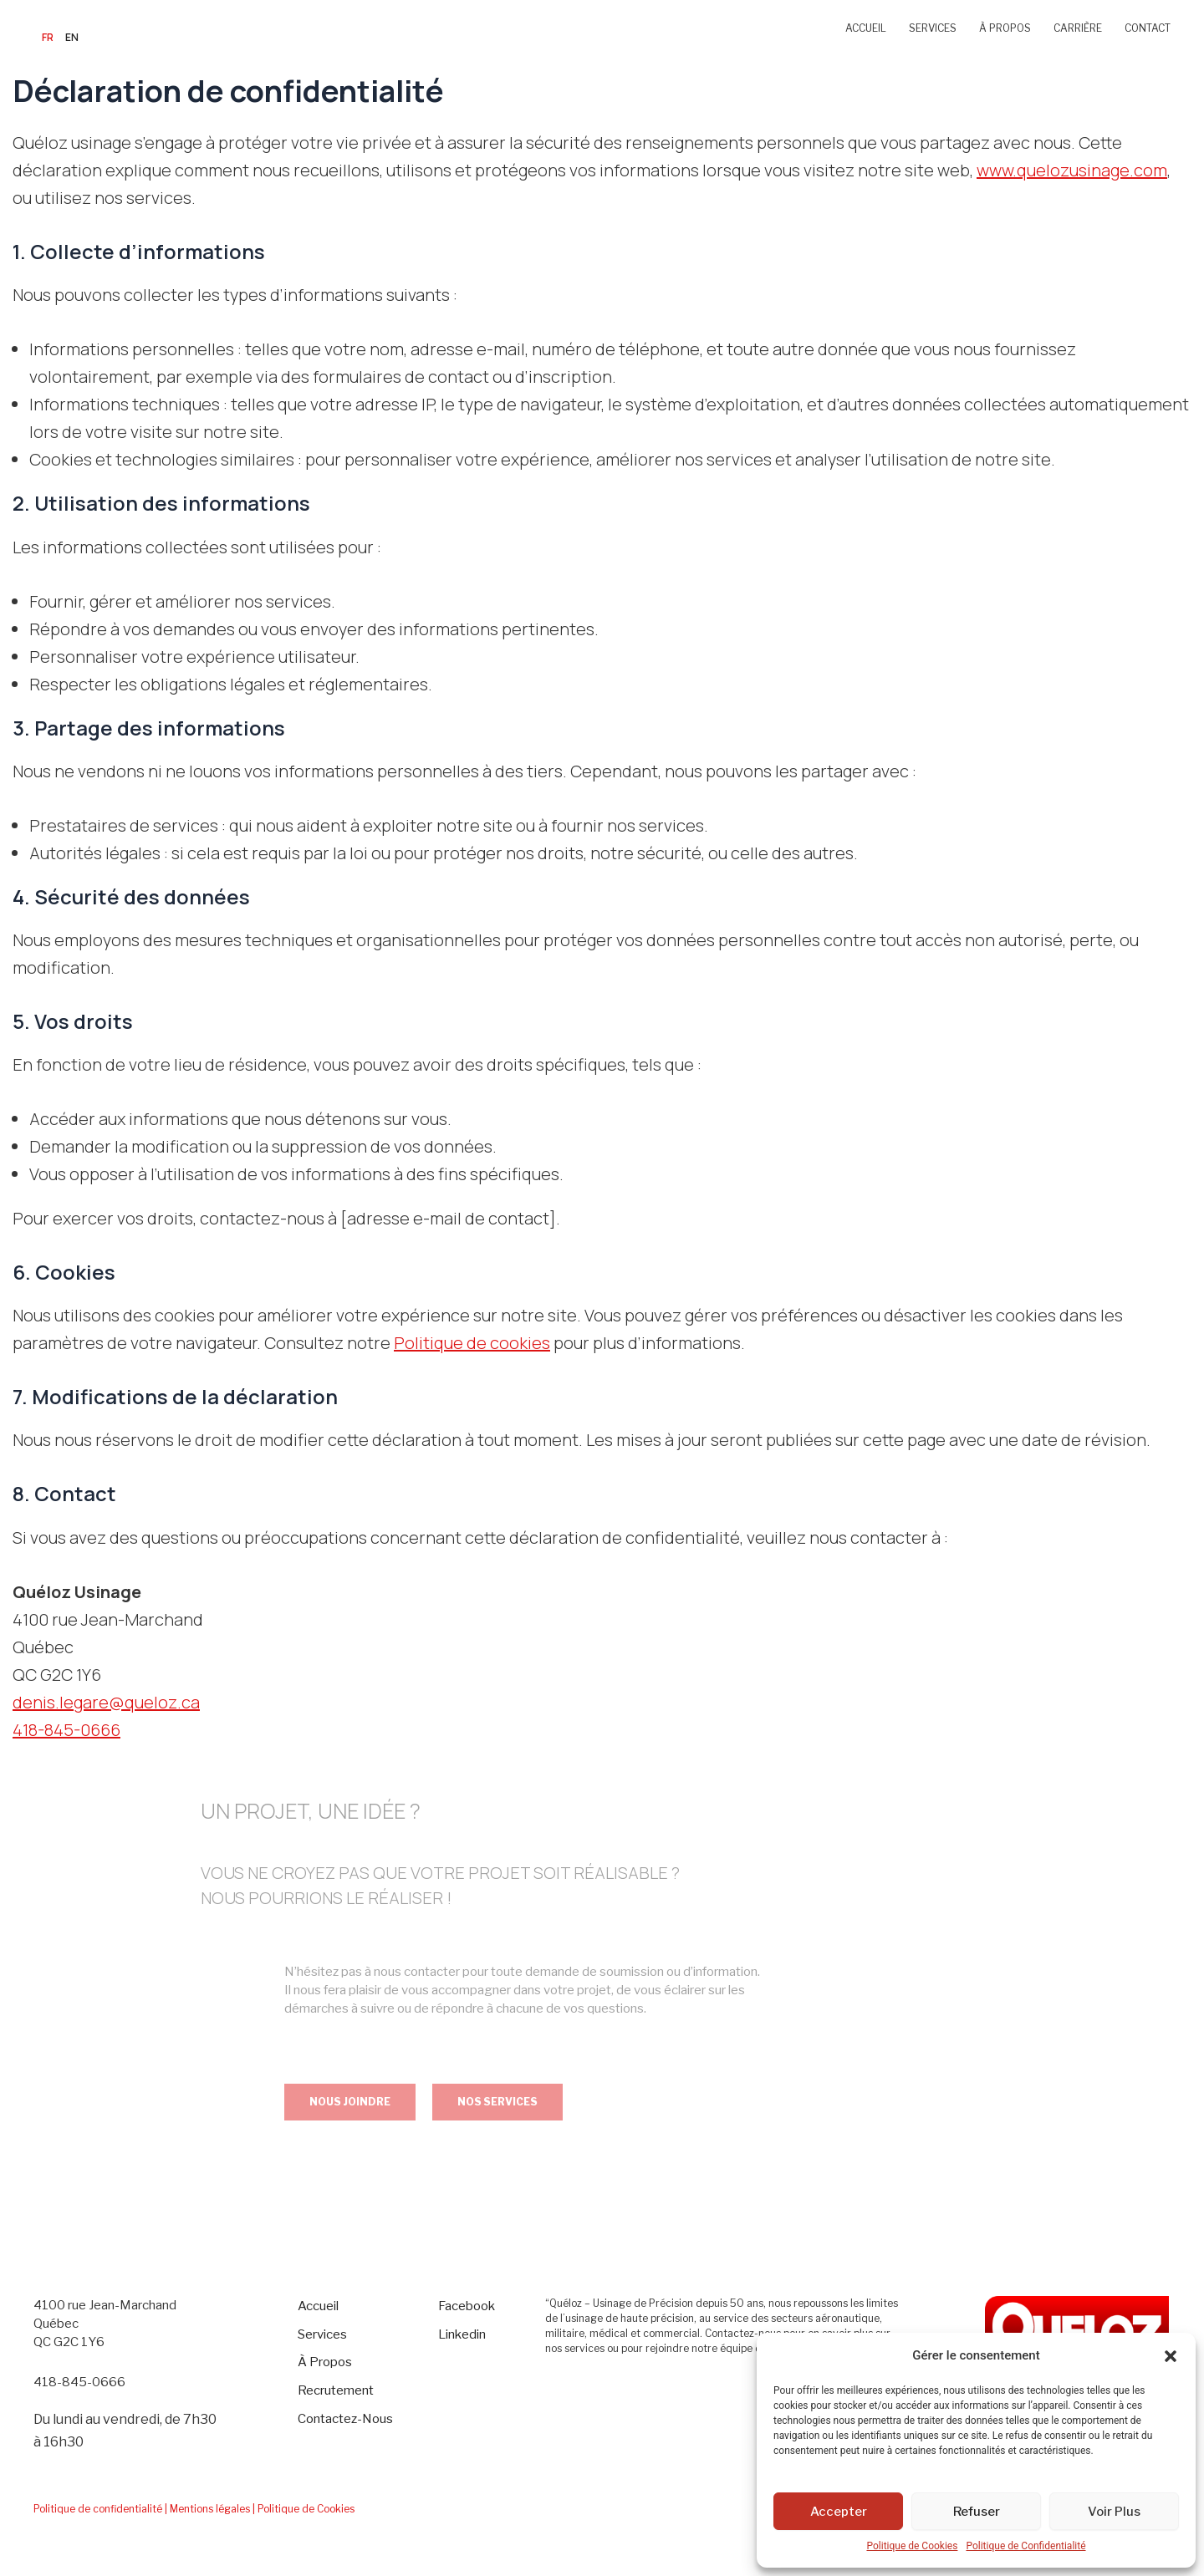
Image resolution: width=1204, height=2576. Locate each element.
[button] (1170, 2356)
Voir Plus (1114, 2511)
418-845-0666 (66, 1729)
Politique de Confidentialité (1025, 2546)
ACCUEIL (865, 28)
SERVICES (933, 28)
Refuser (976, 2511)
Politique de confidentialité (97, 2508)
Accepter (838, 2511)
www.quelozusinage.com (1072, 170)
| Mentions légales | (210, 2508)
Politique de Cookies (911, 2546)
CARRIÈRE (1078, 28)
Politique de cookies (472, 1342)
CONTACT (1148, 28)
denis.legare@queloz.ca (106, 1702)
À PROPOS (1005, 28)
